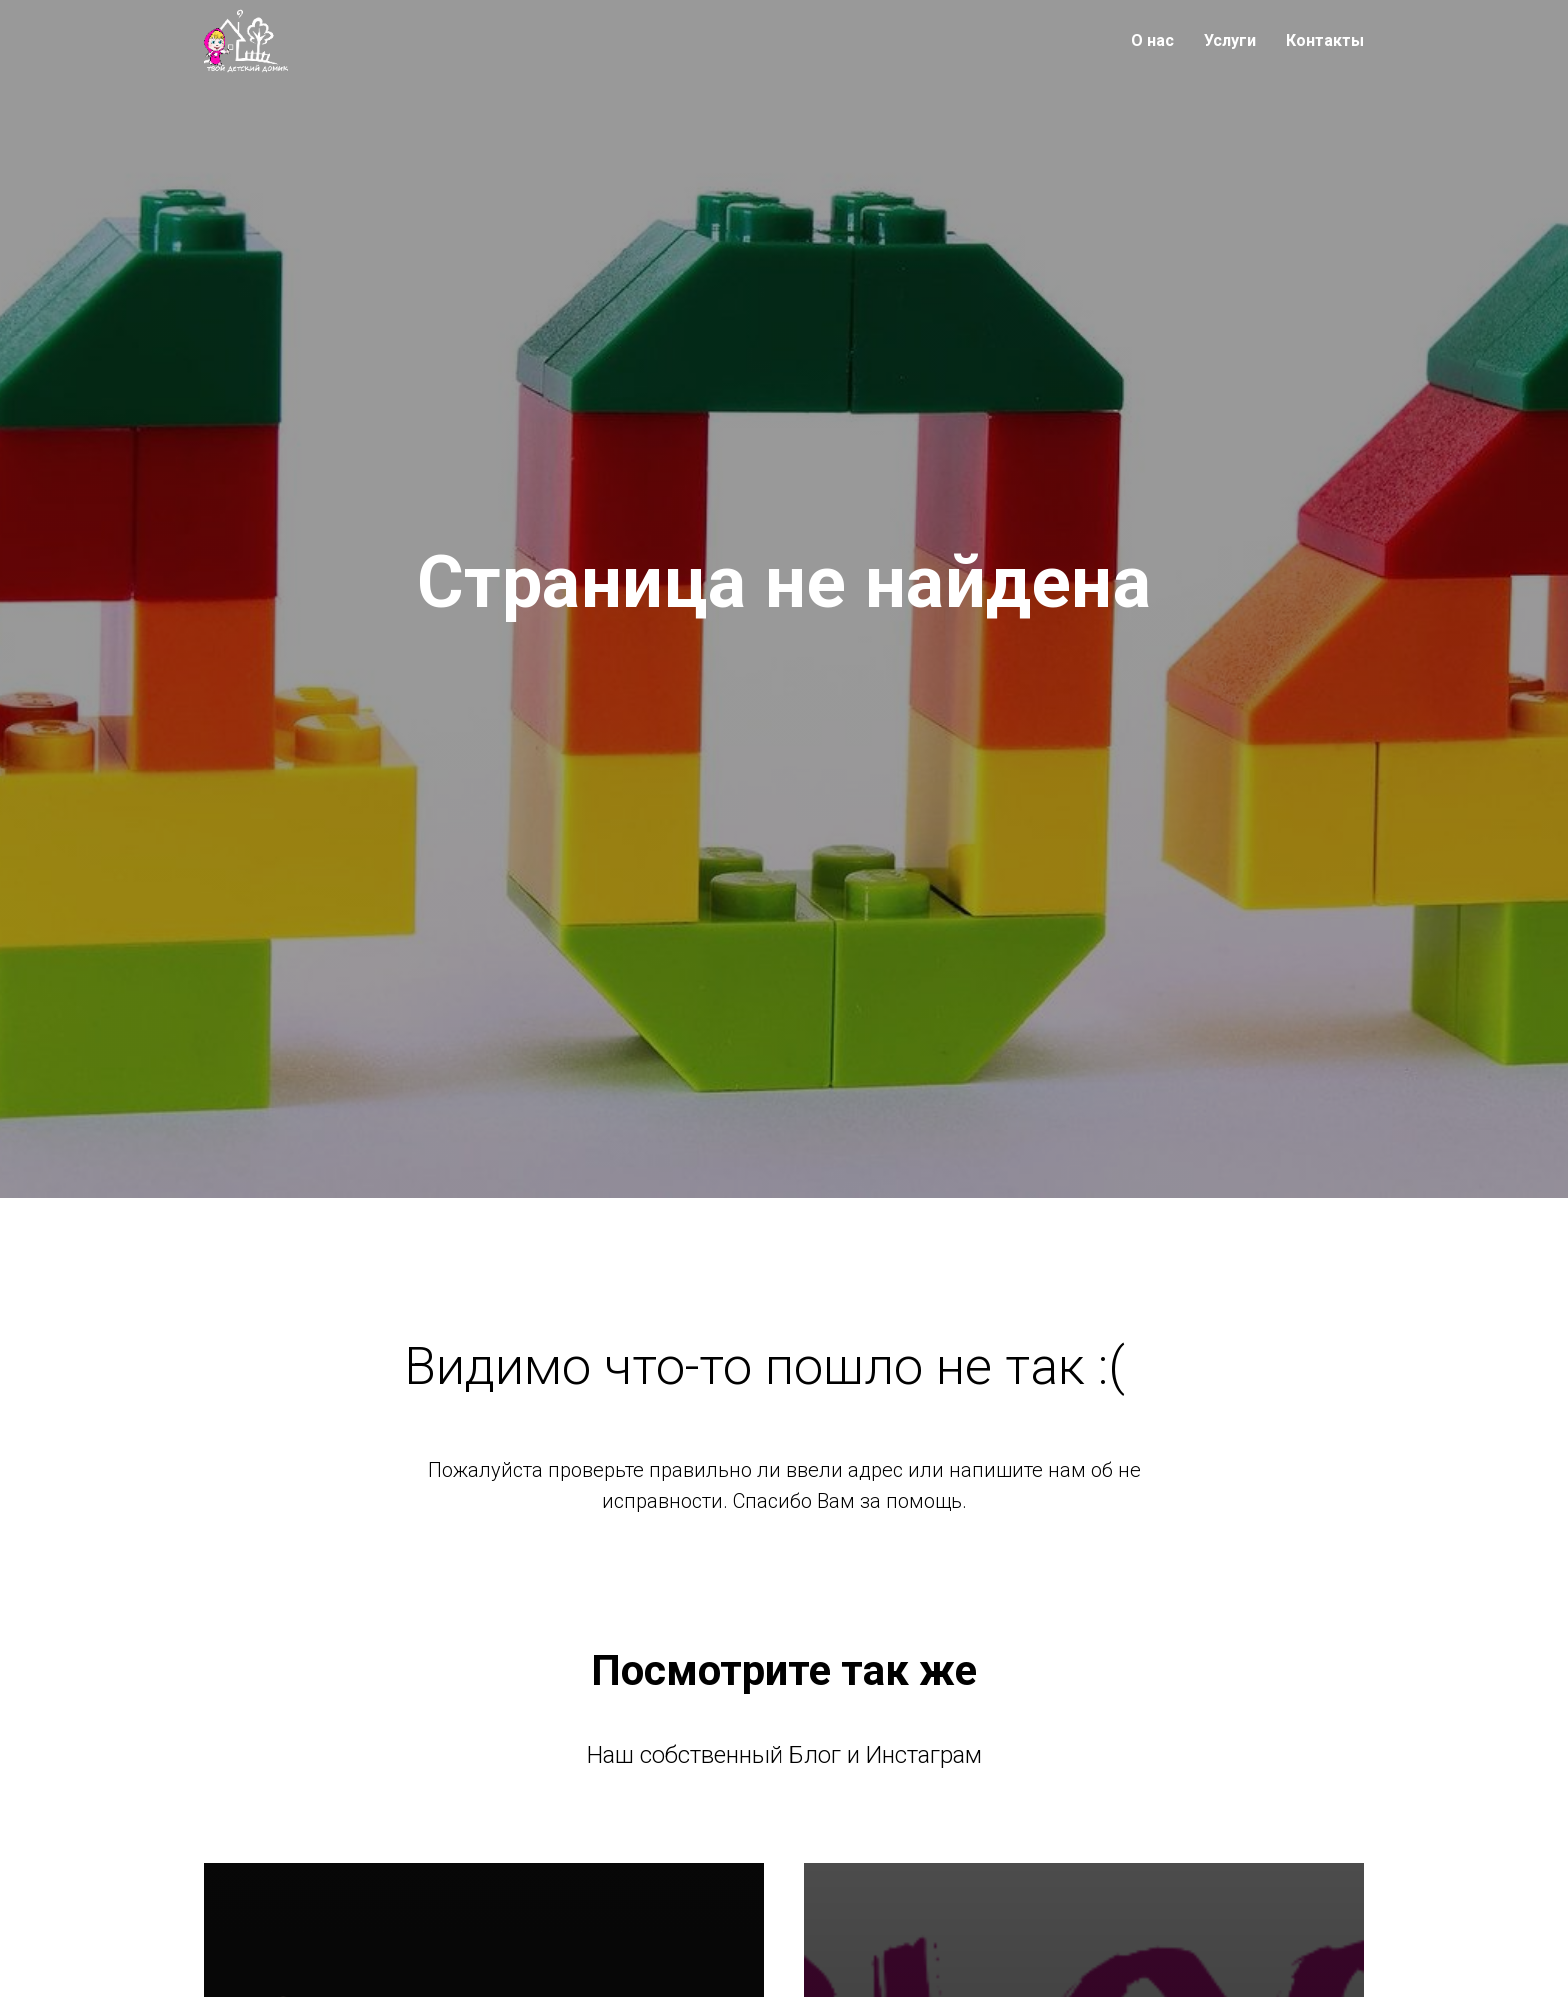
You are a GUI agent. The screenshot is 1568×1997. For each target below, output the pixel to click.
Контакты (1325, 40)
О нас (1152, 40)
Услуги (1230, 40)
